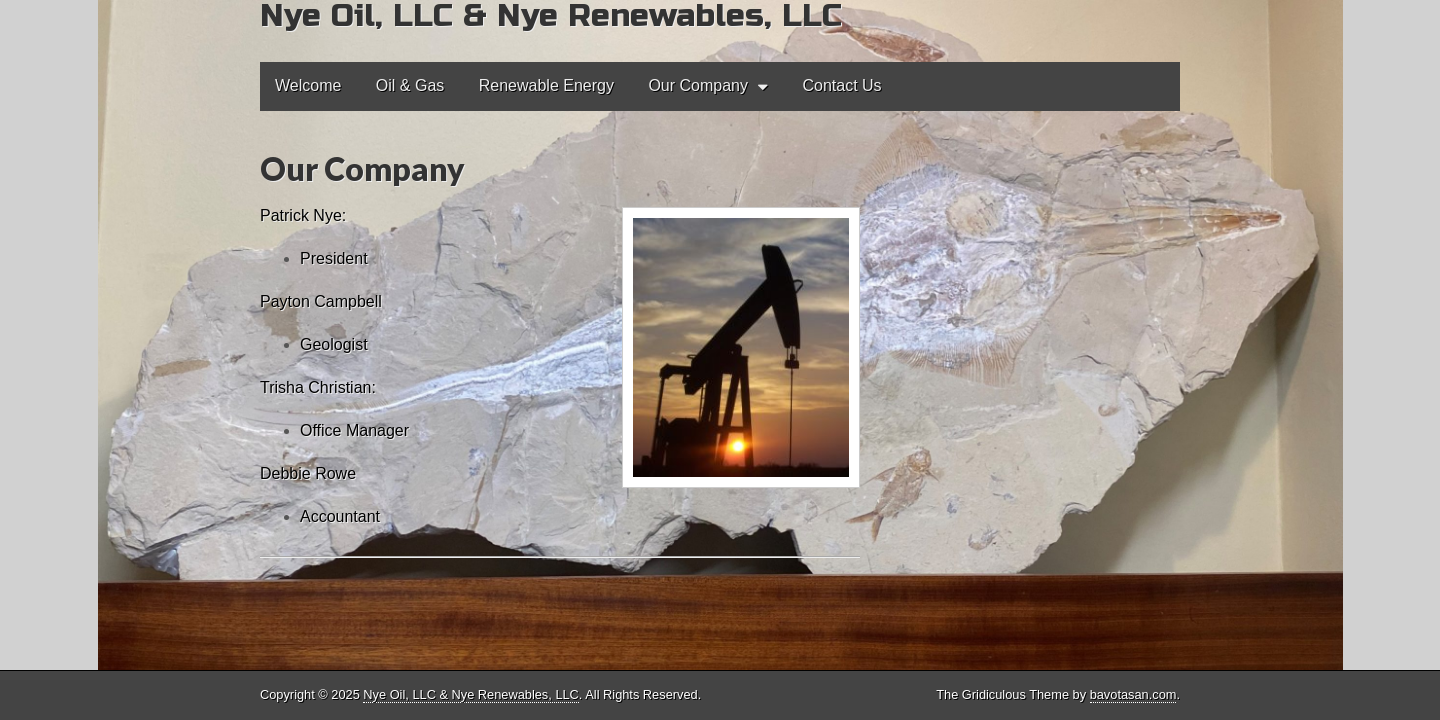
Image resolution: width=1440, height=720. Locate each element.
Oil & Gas (410, 85)
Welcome (308, 85)
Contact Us (841, 85)
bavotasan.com (1133, 694)
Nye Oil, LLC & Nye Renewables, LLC (471, 694)
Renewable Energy (546, 85)
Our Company (698, 85)
